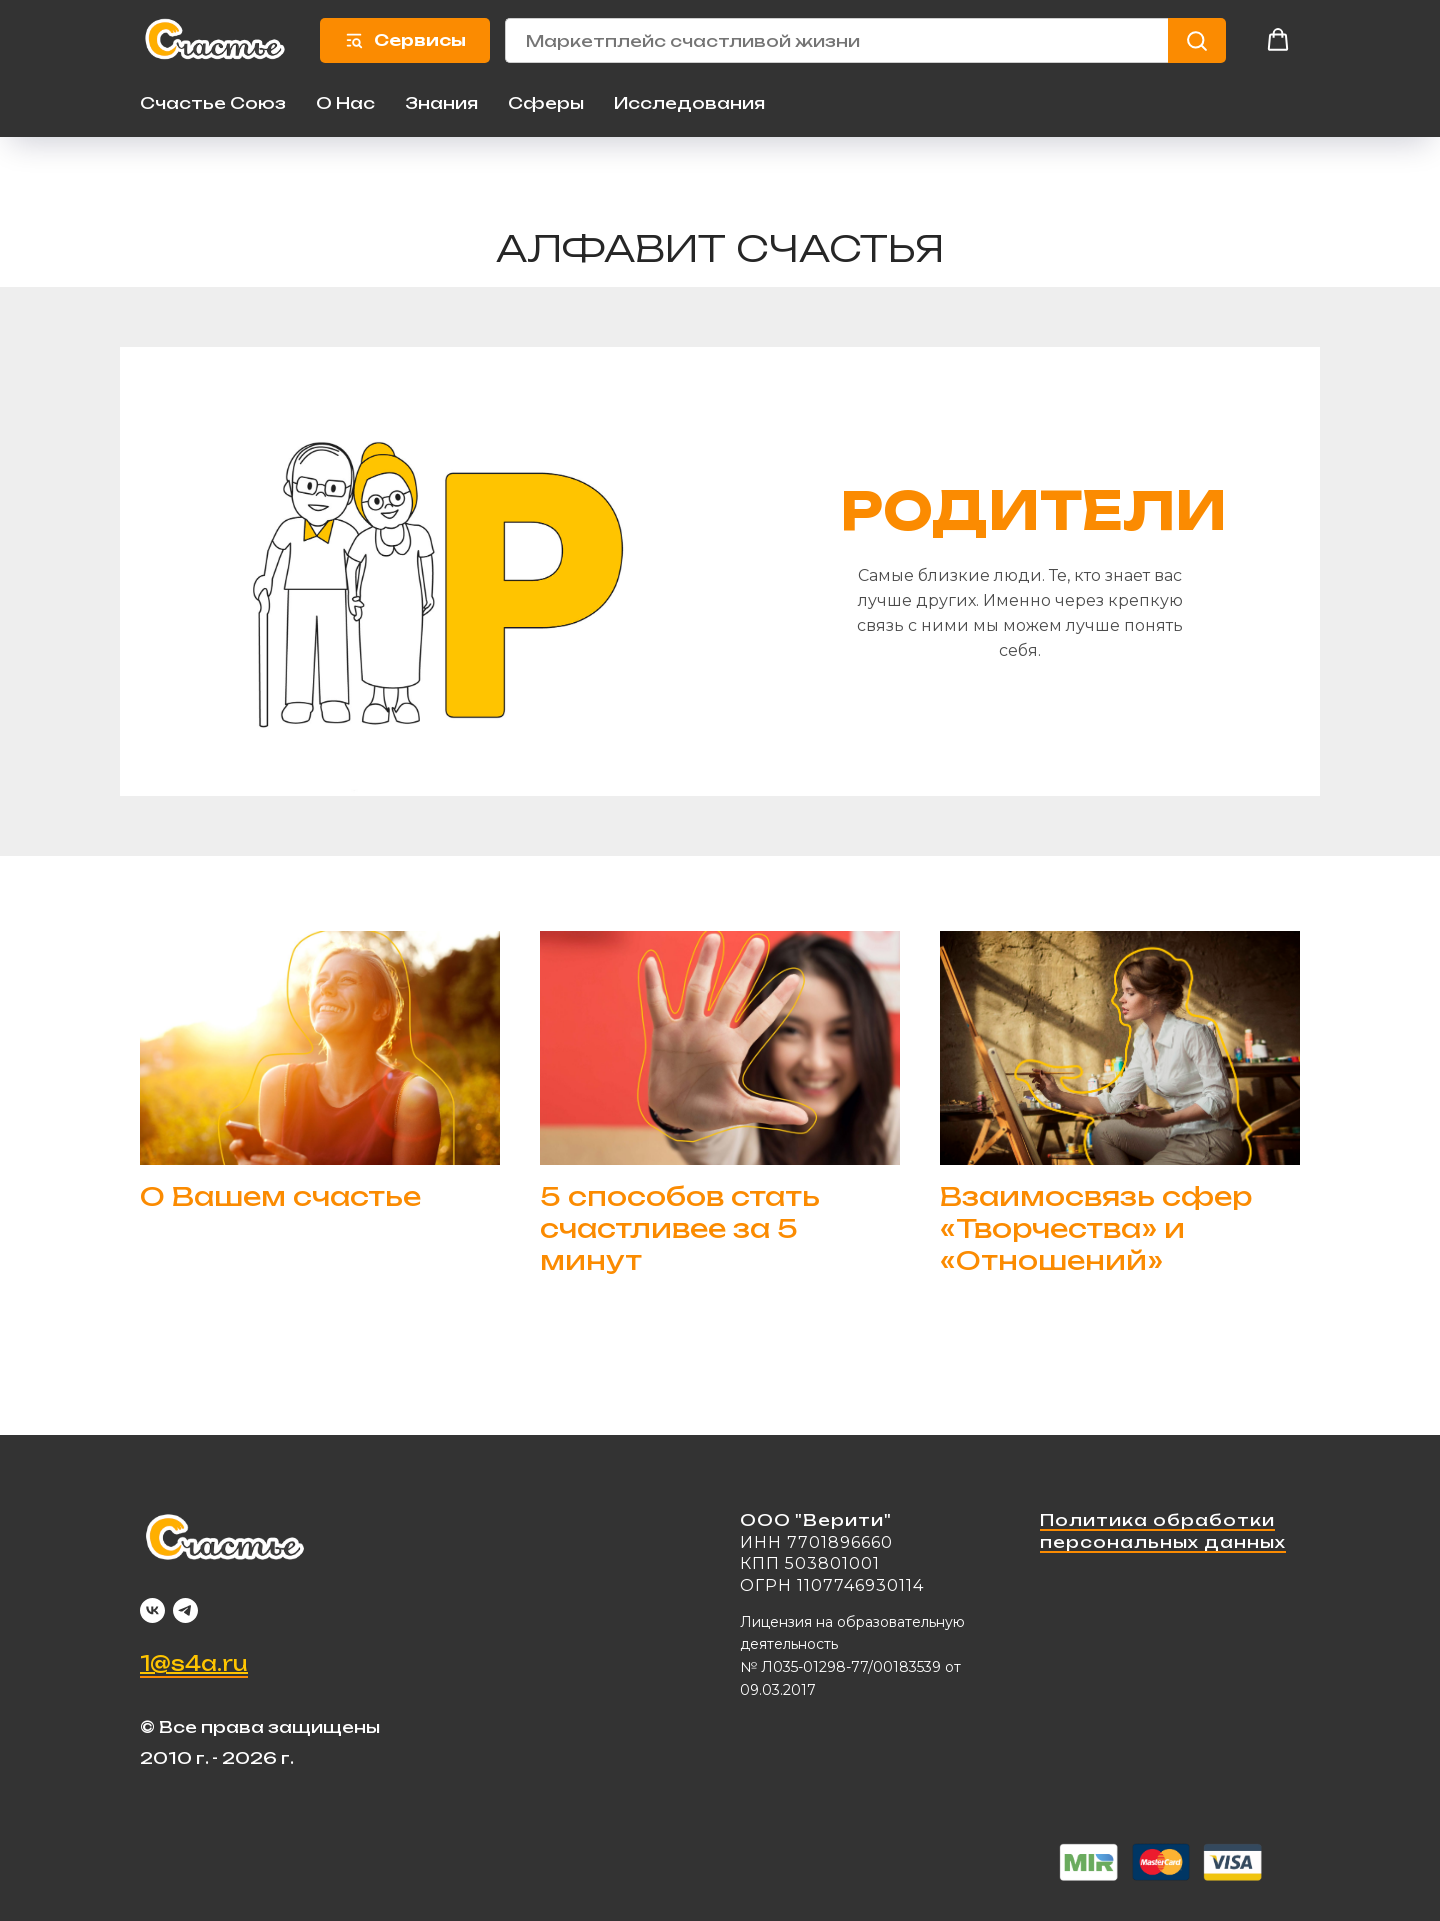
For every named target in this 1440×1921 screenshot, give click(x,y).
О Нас (345, 102)
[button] (1278, 40)
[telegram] (185, 1609)
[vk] (152, 1609)
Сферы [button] (546, 102)
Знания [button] (441, 102)
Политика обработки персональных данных (1163, 1531)
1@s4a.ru (194, 1662)
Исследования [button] (689, 102)
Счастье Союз (213, 102)
